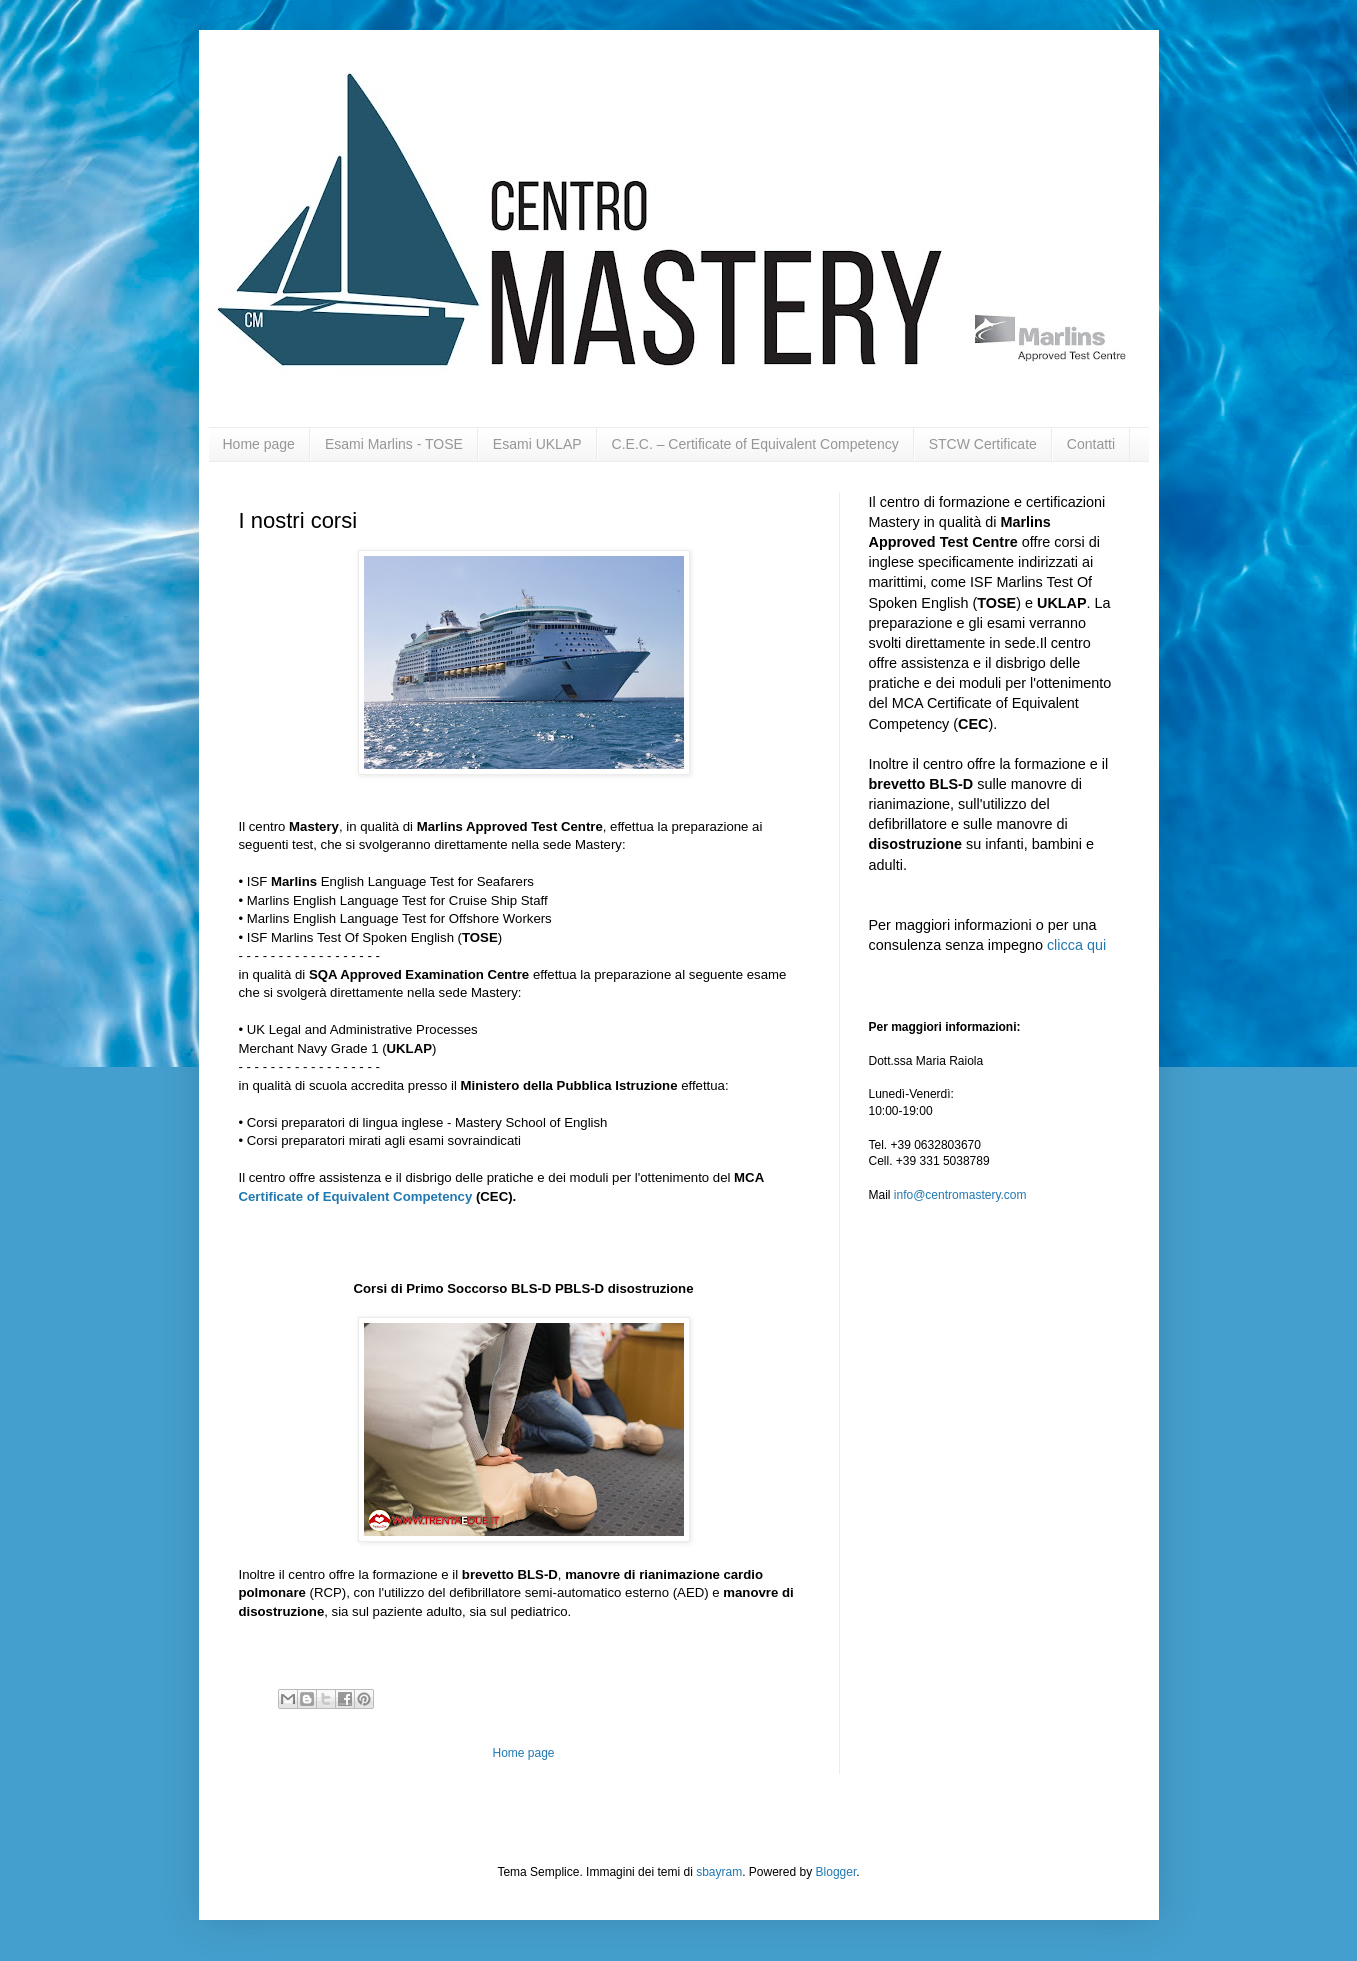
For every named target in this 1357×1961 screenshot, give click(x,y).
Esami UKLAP (537, 444)
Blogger (836, 1872)
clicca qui (1076, 945)
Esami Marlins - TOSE (394, 444)
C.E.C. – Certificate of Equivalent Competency (755, 444)
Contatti (1091, 444)
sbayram (719, 1872)
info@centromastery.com (960, 1195)
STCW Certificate (983, 444)
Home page (259, 444)
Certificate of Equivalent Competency (356, 1196)
